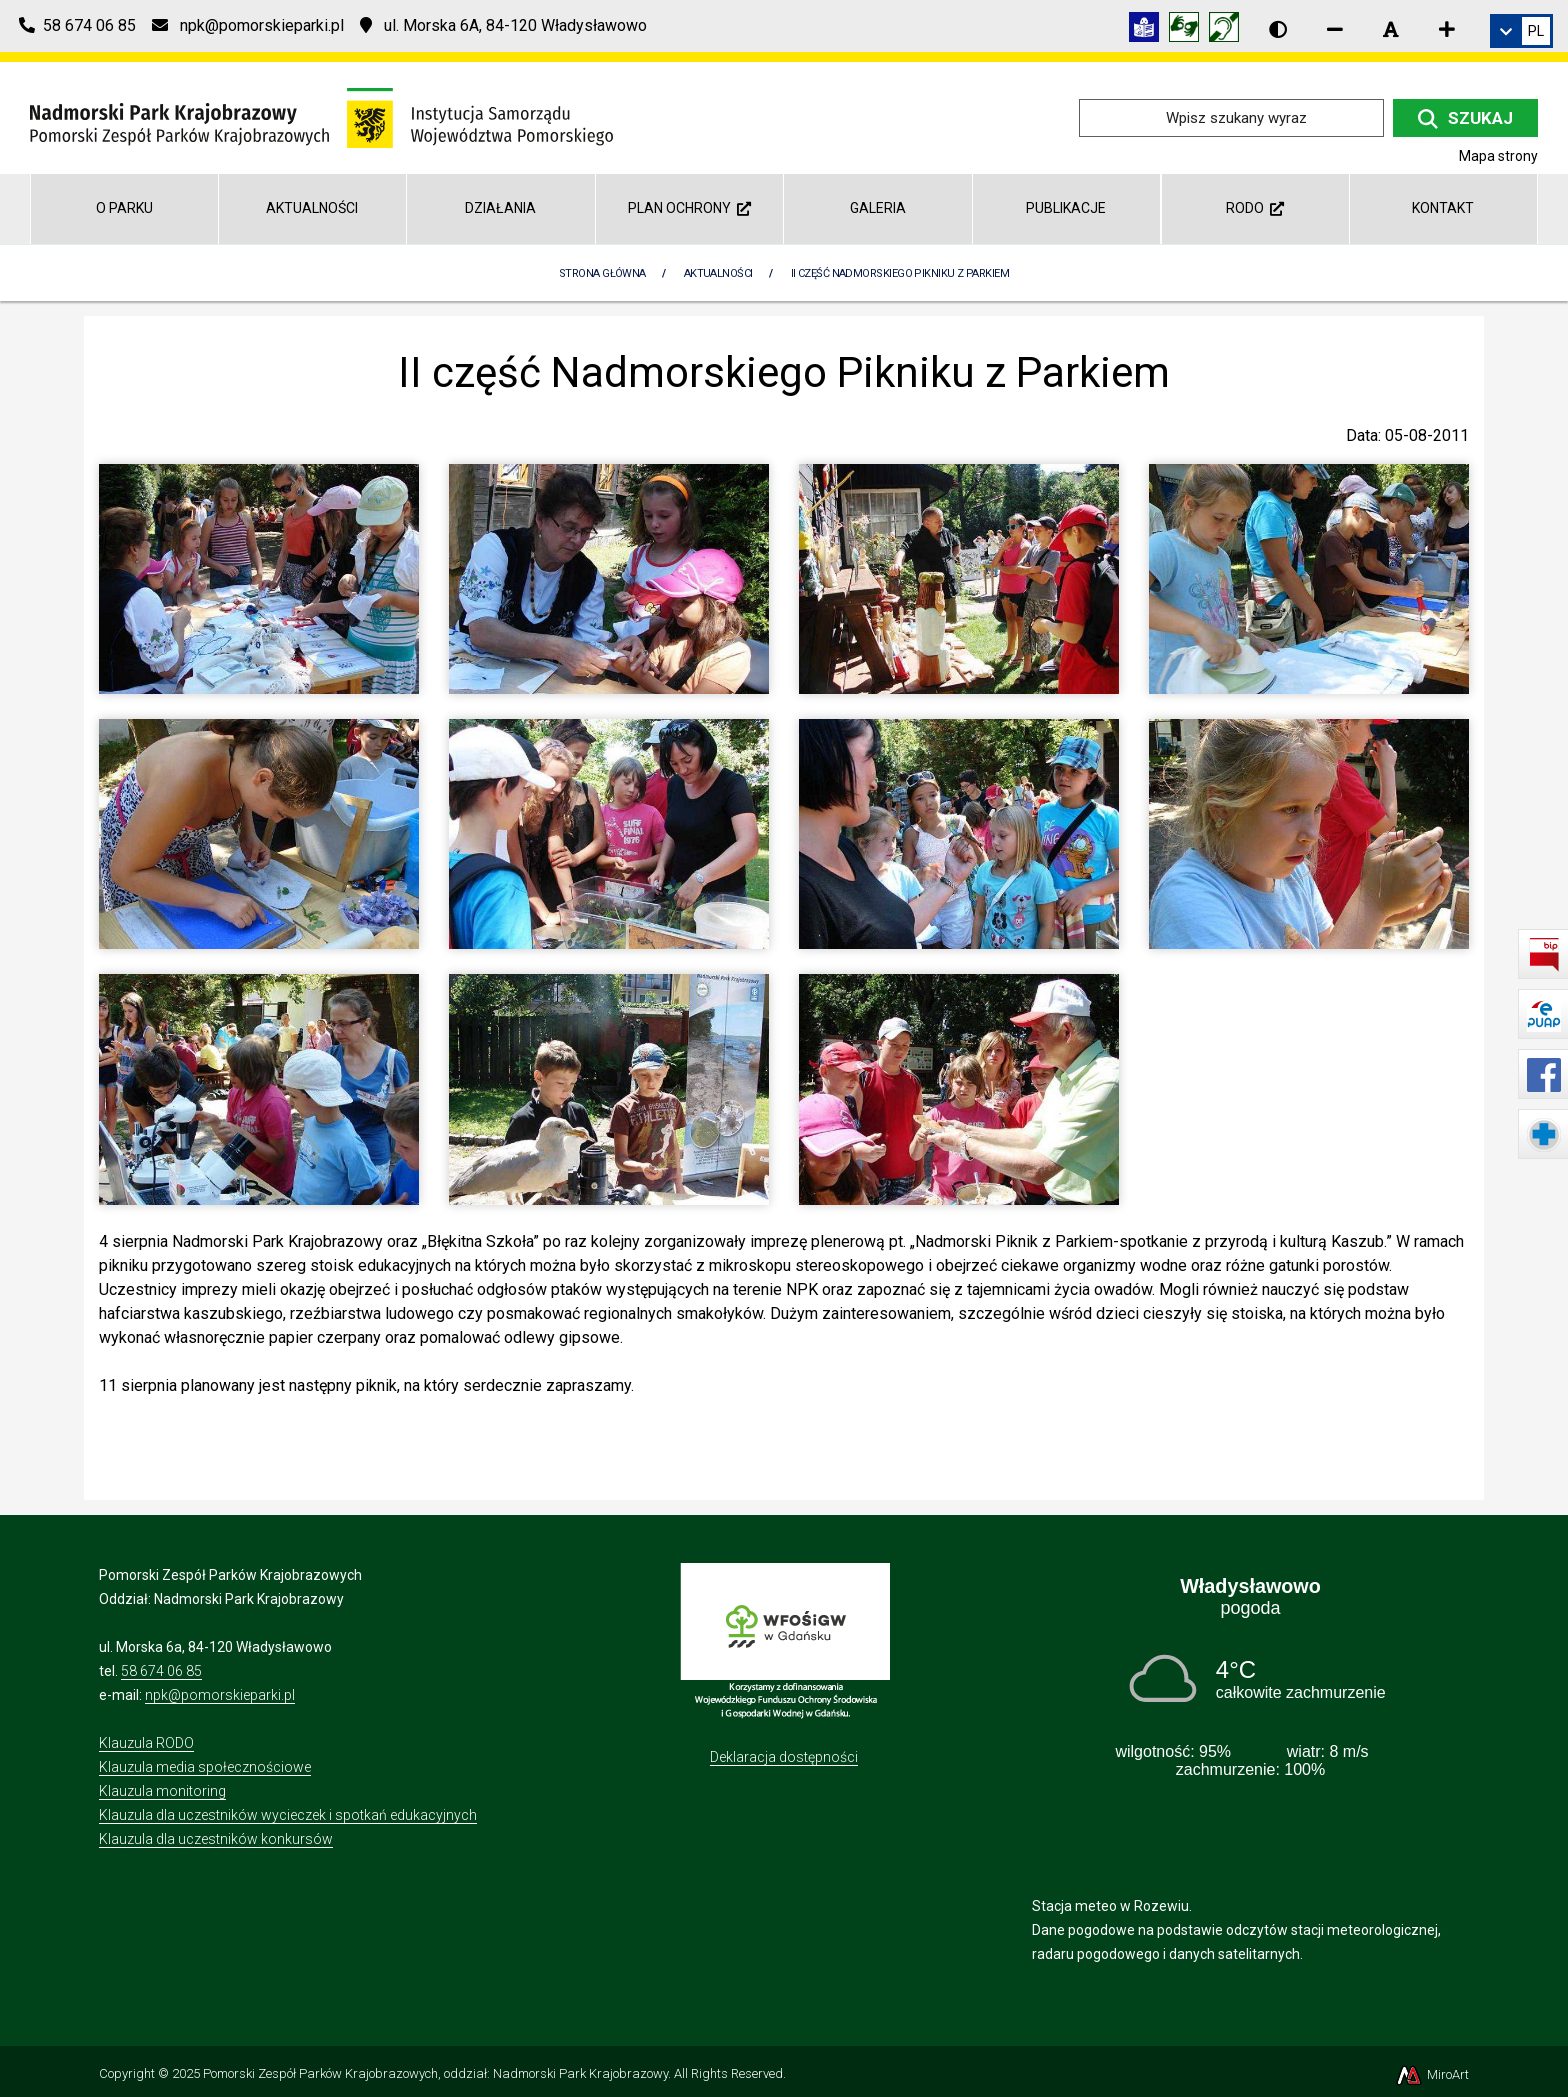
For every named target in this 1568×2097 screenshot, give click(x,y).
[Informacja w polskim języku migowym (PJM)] (1229, 30)
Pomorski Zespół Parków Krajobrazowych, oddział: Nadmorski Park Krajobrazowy (435, 2073)
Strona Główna (602, 273)
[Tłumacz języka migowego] (1189, 30)
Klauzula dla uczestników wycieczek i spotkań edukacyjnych (288, 1815)
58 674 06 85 (161, 1671)
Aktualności (312, 208)
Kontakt (1443, 208)
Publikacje (1066, 208)
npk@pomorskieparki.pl (220, 1695)
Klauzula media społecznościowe (205, 1767)
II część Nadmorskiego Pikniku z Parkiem (900, 273)
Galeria (878, 208)
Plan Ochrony (689, 208)
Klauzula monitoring (162, 1791)
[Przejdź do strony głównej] (321, 116)
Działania (500, 208)
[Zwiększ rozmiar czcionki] (1447, 29)
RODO (1255, 208)
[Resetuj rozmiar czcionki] (1391, 29)
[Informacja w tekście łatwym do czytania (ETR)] (1149, 30)
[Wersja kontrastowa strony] (1278, 29)
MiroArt (1431, 2074)
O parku (124, 208)
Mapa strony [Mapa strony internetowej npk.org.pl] (1498, 156)
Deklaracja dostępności (784, 1757)
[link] (1521, 31)
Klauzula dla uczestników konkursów (216, 1839)
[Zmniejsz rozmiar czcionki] (1335, 29)
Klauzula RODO (146, 1743)
